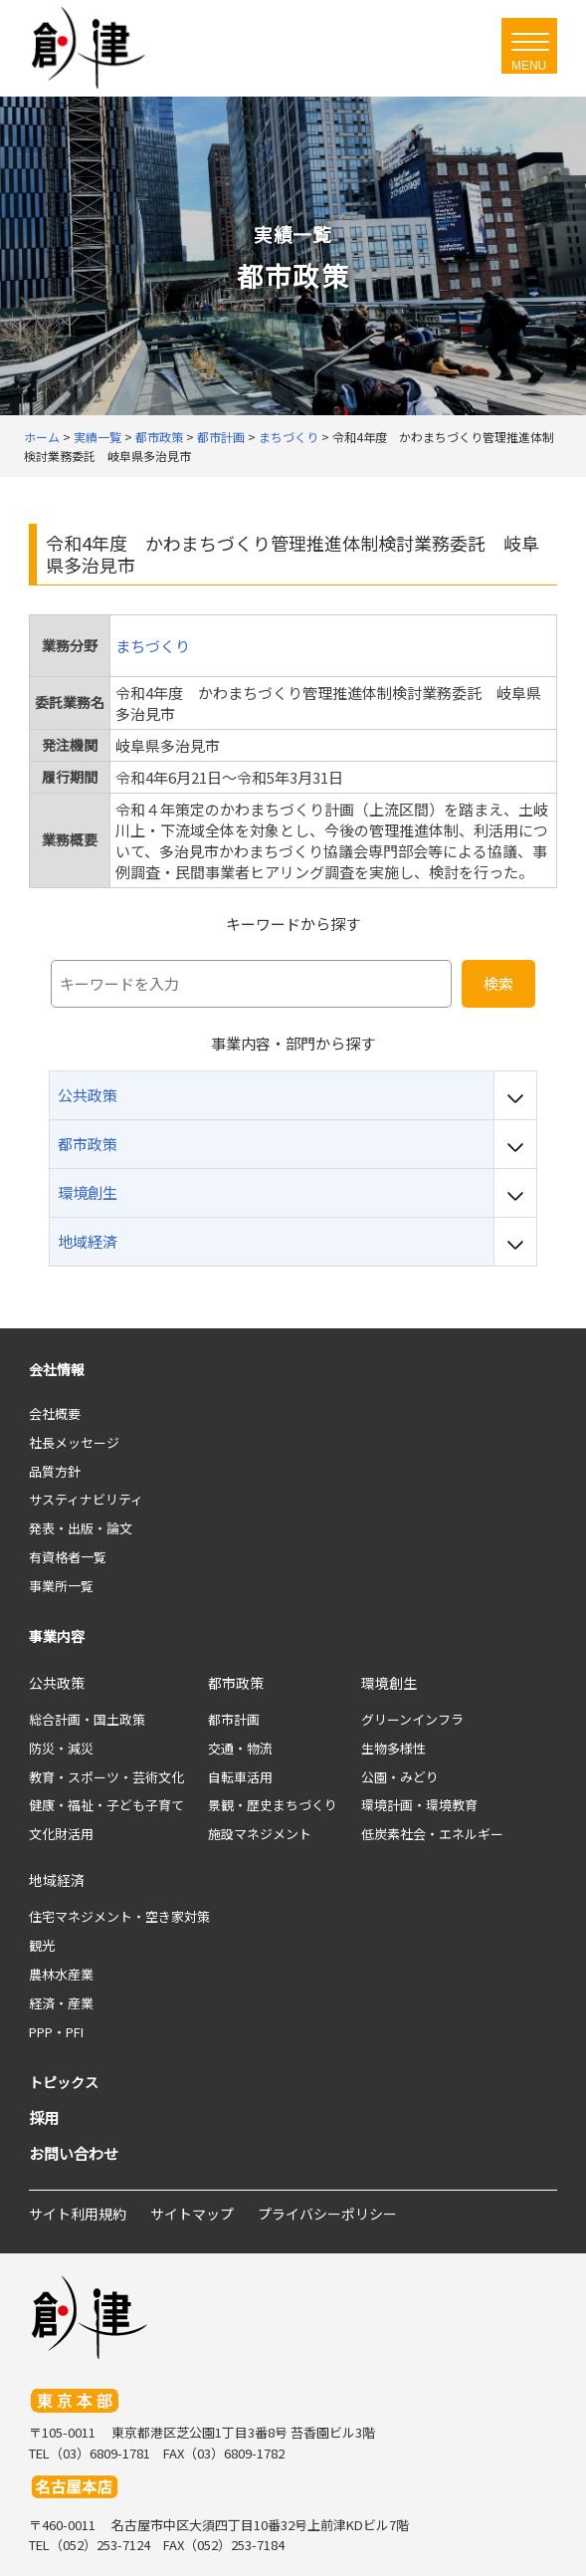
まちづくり (152, 645)
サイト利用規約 (77, 2214)
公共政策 (57, 1683)
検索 (498, 983)
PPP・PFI (56, 2031)
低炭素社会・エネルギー (432, 1833)
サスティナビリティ (86, 1499)
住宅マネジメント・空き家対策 (119, 1916)
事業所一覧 (61, 1585)
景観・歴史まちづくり (272, 1804)
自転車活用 (240, 1776)
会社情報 (57, 1369)
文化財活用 (61, 1833)
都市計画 (234, 1719)
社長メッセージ (74, 1442)
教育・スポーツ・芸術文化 (106, 1776)
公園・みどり (400, 1776)
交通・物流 (240, 1748)
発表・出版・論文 (80, 1528)
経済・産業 (61, 2002)
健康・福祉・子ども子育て (106, 1804)
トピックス (63, 2082)
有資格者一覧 (67, 1556)
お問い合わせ (73, 2153)
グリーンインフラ (412, 1719)
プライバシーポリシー (327, 2214)
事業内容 (57, 1636)
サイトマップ (192, 2214)
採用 (44, 2117)
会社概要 (55, 1413)
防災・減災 (61, 1748)
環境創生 (389, 1683)
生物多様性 (393, 1748)
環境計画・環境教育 (419, 1804)
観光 (42, 1945)
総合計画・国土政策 (87, 1719)
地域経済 (57, 1880)
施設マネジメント (259, 1833)
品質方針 (55, 1471)
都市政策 (236, 1683)
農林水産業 (61, 1974)
